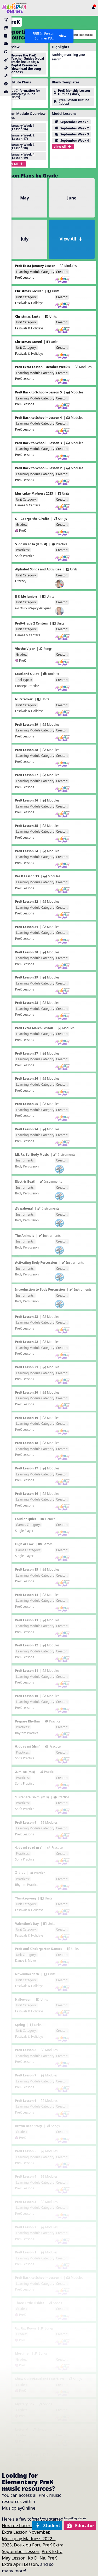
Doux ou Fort (27, 2545)
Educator (80, 2525)
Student (47, 2525)
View (62, 36)
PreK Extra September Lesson (32, 2548)
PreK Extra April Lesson (29, 2561)
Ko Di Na (36, 2558)
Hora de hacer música (24, 2525)
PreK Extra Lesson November (29, 2528)
